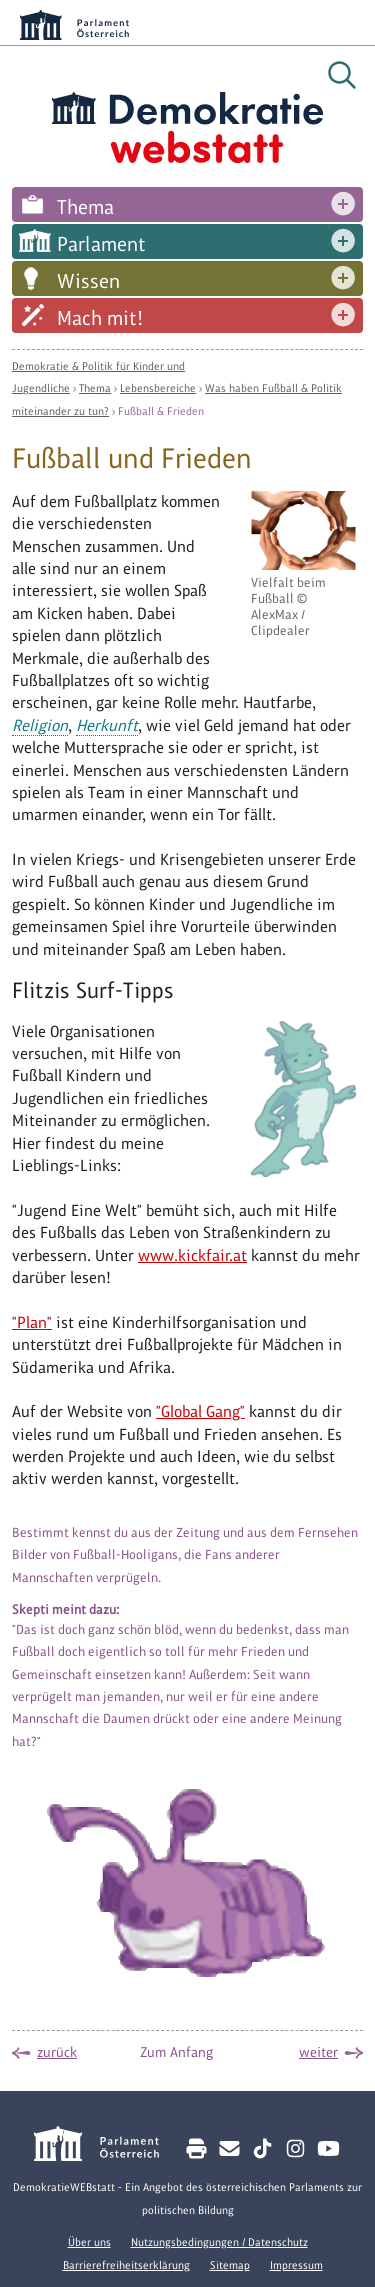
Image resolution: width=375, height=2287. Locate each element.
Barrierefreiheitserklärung (126, 2265)
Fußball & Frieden (161, 411)
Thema (85, 207)
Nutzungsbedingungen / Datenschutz (219, 2242)
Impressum (296, 2265)
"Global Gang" (200, 1411)
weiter (318, 2052)
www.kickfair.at (192, 1255)
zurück (57, 2052)
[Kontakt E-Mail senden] (229, 2148)
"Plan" (32, 1322)
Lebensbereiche (158, 388)
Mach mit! (100, 318)
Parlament (101, 244)
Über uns (89, 2242)
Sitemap (230, 2265)
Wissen (88, 281)
